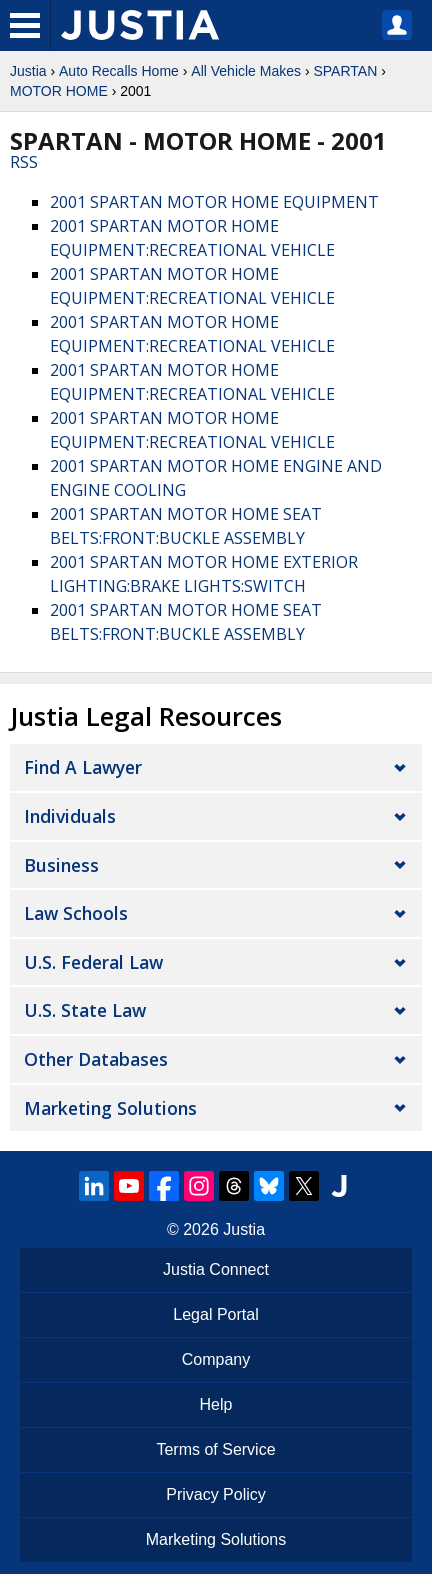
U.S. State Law (85, 1010)
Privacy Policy (216, 1494)
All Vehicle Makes (246, 71)
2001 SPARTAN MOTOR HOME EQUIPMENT (214, 202)
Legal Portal (215, 1314)
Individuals (70, 816)
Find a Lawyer (83, 767)
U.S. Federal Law (93, 962)
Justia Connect (216, 1269)
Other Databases (96, 1059)
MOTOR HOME (59, 91)
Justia (28, 71)
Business (61, 865)
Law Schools (76, 913)
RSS (24, 162)
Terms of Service (215, 1449)
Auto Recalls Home (119, 71)
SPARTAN (345, 71)
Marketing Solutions (110, 1108)
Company (216, 1359)
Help (216, 1404)
